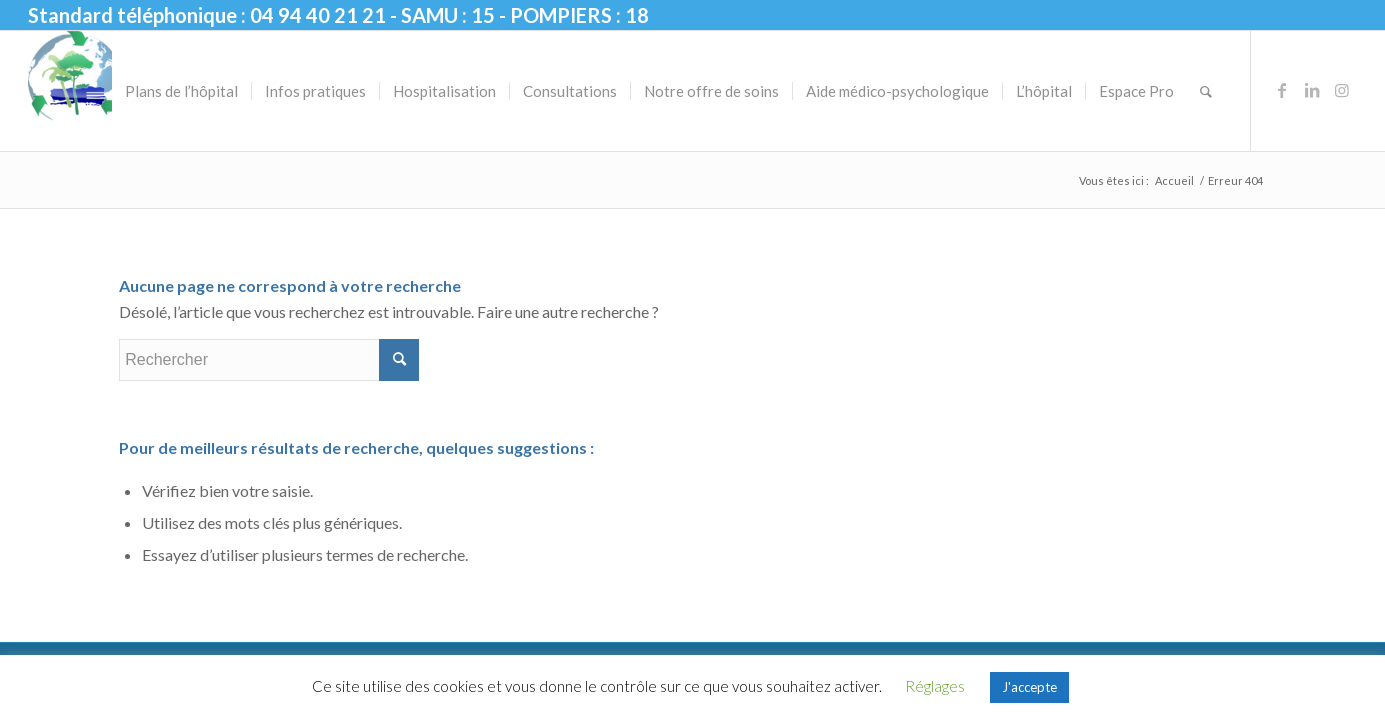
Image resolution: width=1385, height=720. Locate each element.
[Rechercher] (1206, 91)
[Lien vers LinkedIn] (1312, 90)
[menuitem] (181, 91)
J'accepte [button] (1029, 687)
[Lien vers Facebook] (1282, 90)
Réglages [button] (935, 686)
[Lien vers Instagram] (1342, 90)
